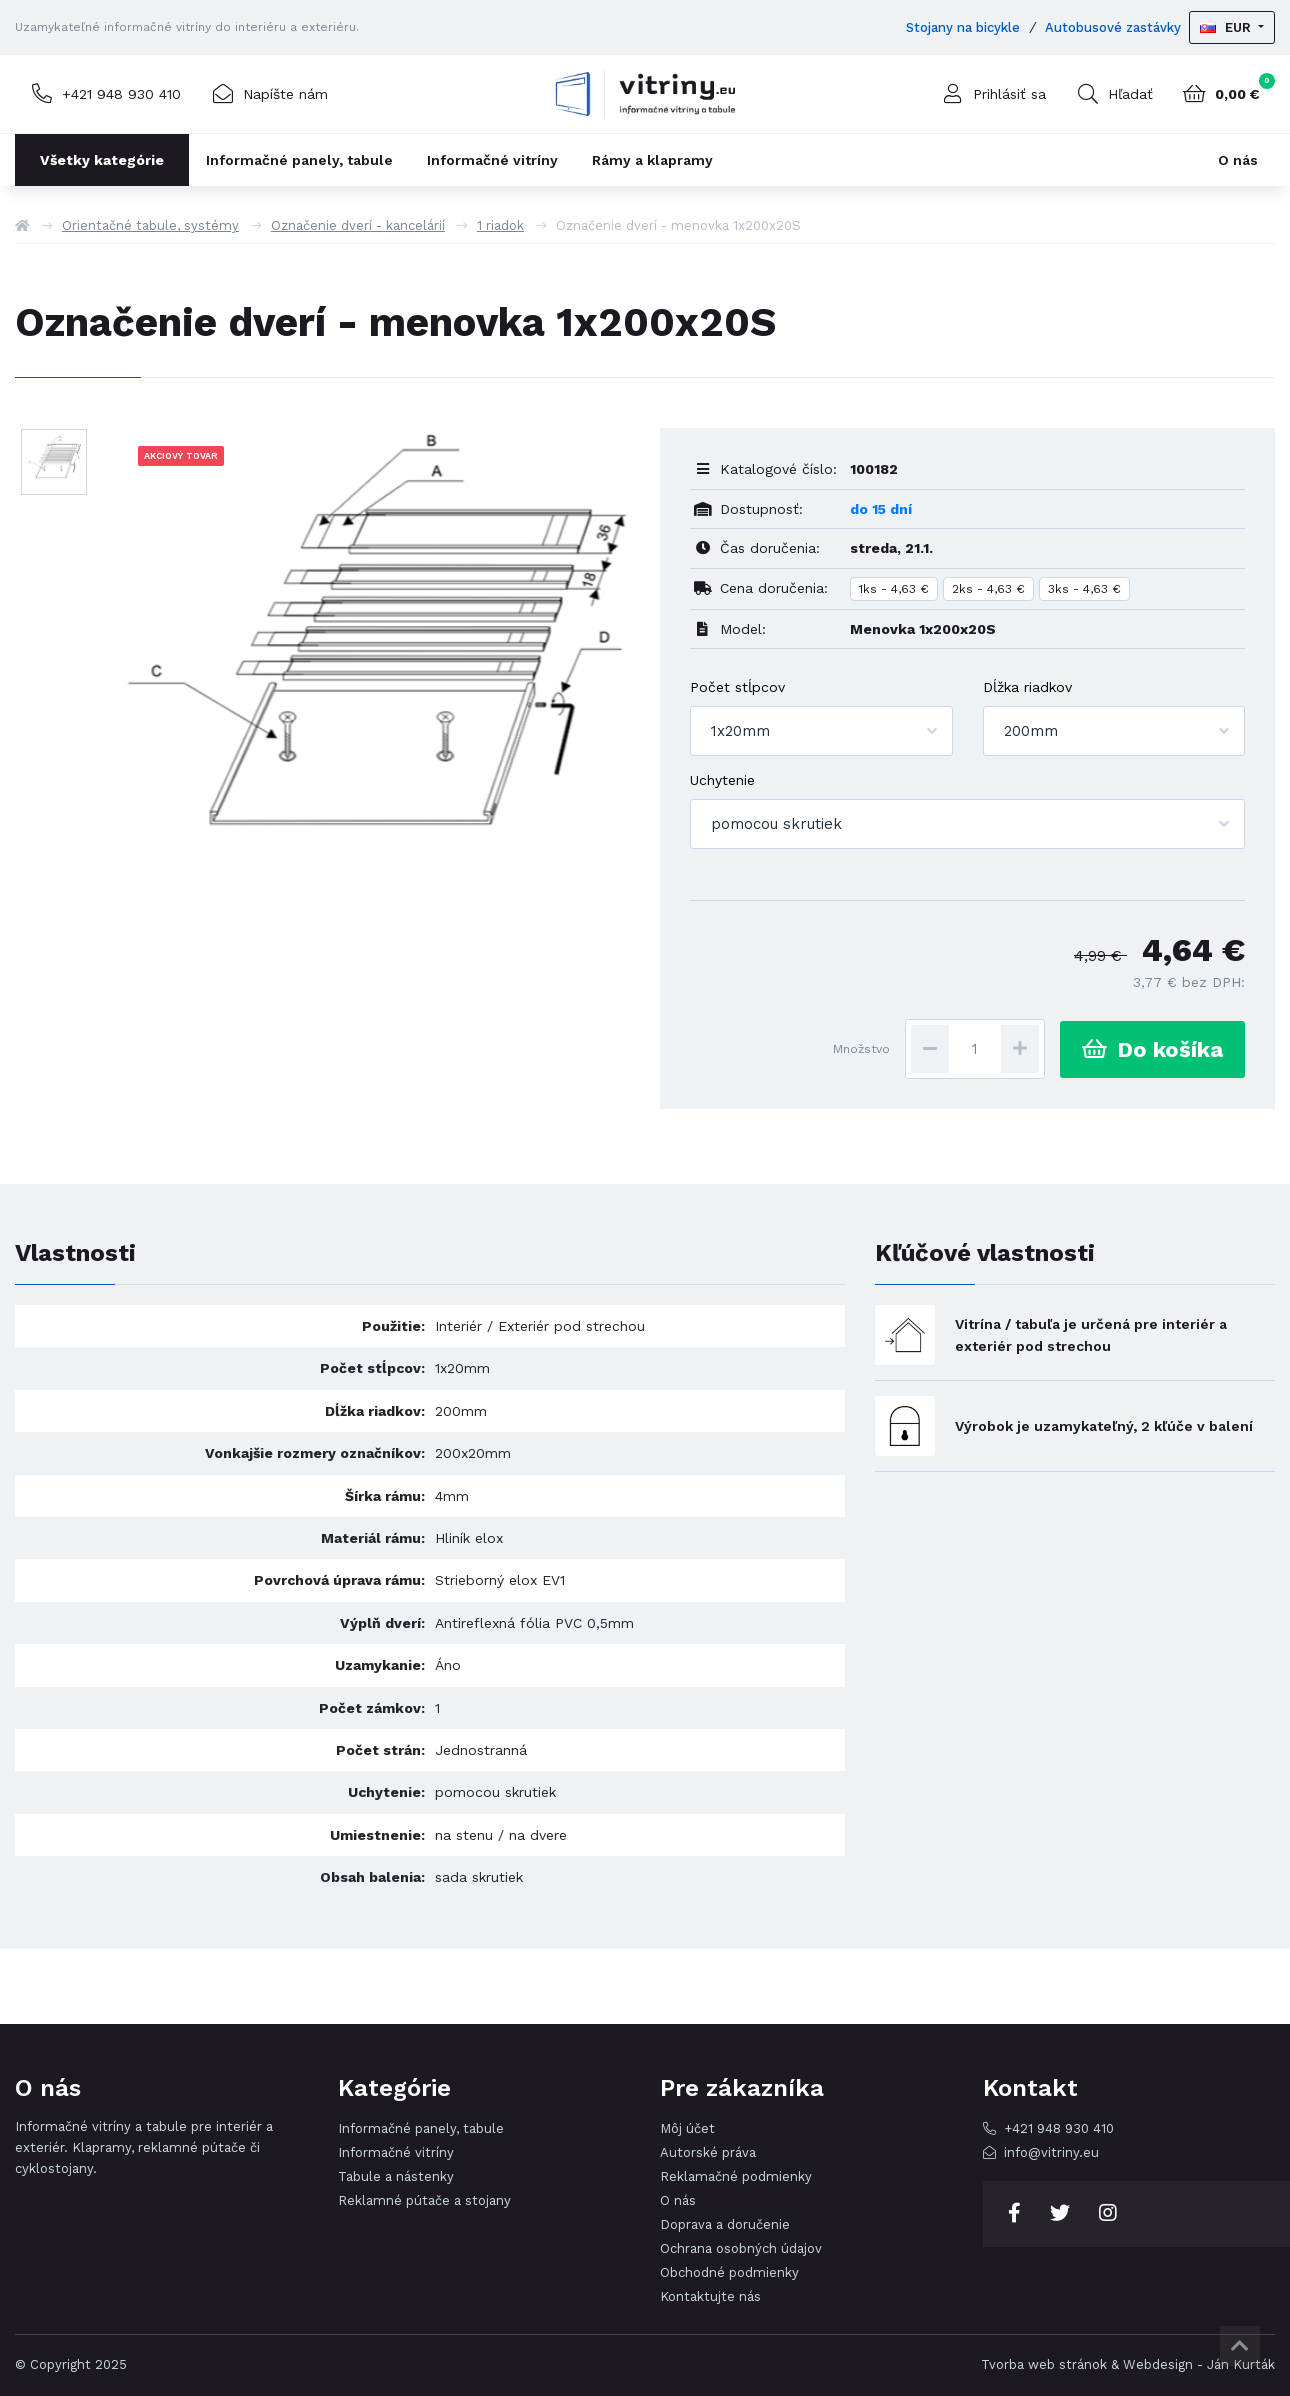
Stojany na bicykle (963, 27)
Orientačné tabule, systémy (150, 225)
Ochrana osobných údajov (741, 2248)
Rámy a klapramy (652, 160)
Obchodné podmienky (729, 2272)
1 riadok (500, 225)
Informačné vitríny (492, 160)
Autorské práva (708, 2152)
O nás (1238, 160)
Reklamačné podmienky (736, 2176)
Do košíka (1152, 1049)
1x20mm (740, 731)
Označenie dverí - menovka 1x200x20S (678, 225)
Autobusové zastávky (1113, 27)
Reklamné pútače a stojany (424, 2200)
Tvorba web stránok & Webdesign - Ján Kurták (1128, 2364)
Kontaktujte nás (710, 2296)
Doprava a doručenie (725, 2224)
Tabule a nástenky (396, 2176)
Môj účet (687, 2128)
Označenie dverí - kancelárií (358, 225)
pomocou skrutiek (776, 824)
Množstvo (861, 1049)
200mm (1031, 731)
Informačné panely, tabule (299, 160)
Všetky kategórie (102, 160)
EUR (1227, 27)
